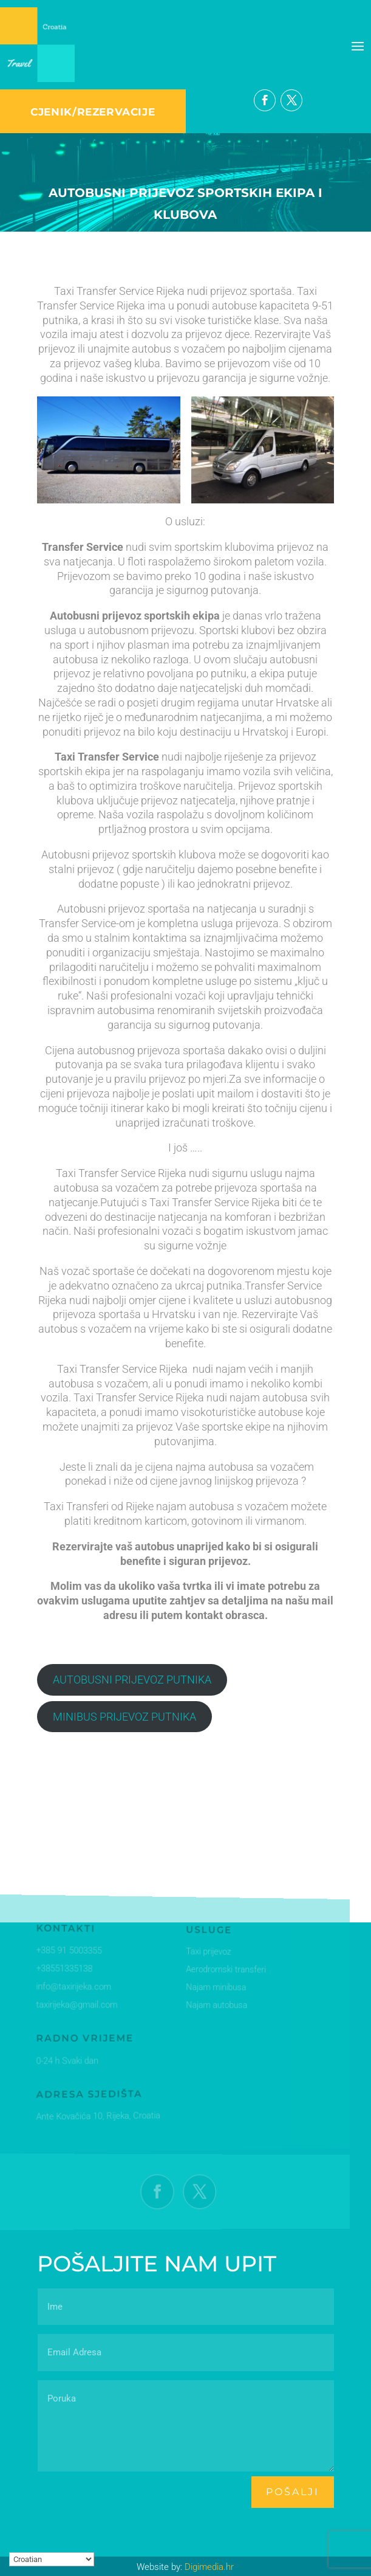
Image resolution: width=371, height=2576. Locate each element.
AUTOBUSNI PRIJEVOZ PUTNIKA (132, 1679)
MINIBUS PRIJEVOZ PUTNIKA (124, 1716)
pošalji (292, 2492)
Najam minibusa (208, 1988)
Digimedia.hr (209, 2566)
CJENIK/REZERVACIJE (92, 111)
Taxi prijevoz (201, 1952)
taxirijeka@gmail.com (75, 2005)
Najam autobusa (209, 2005)
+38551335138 (63, 1969)
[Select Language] (51, 2559)
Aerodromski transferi (218, 1971)
